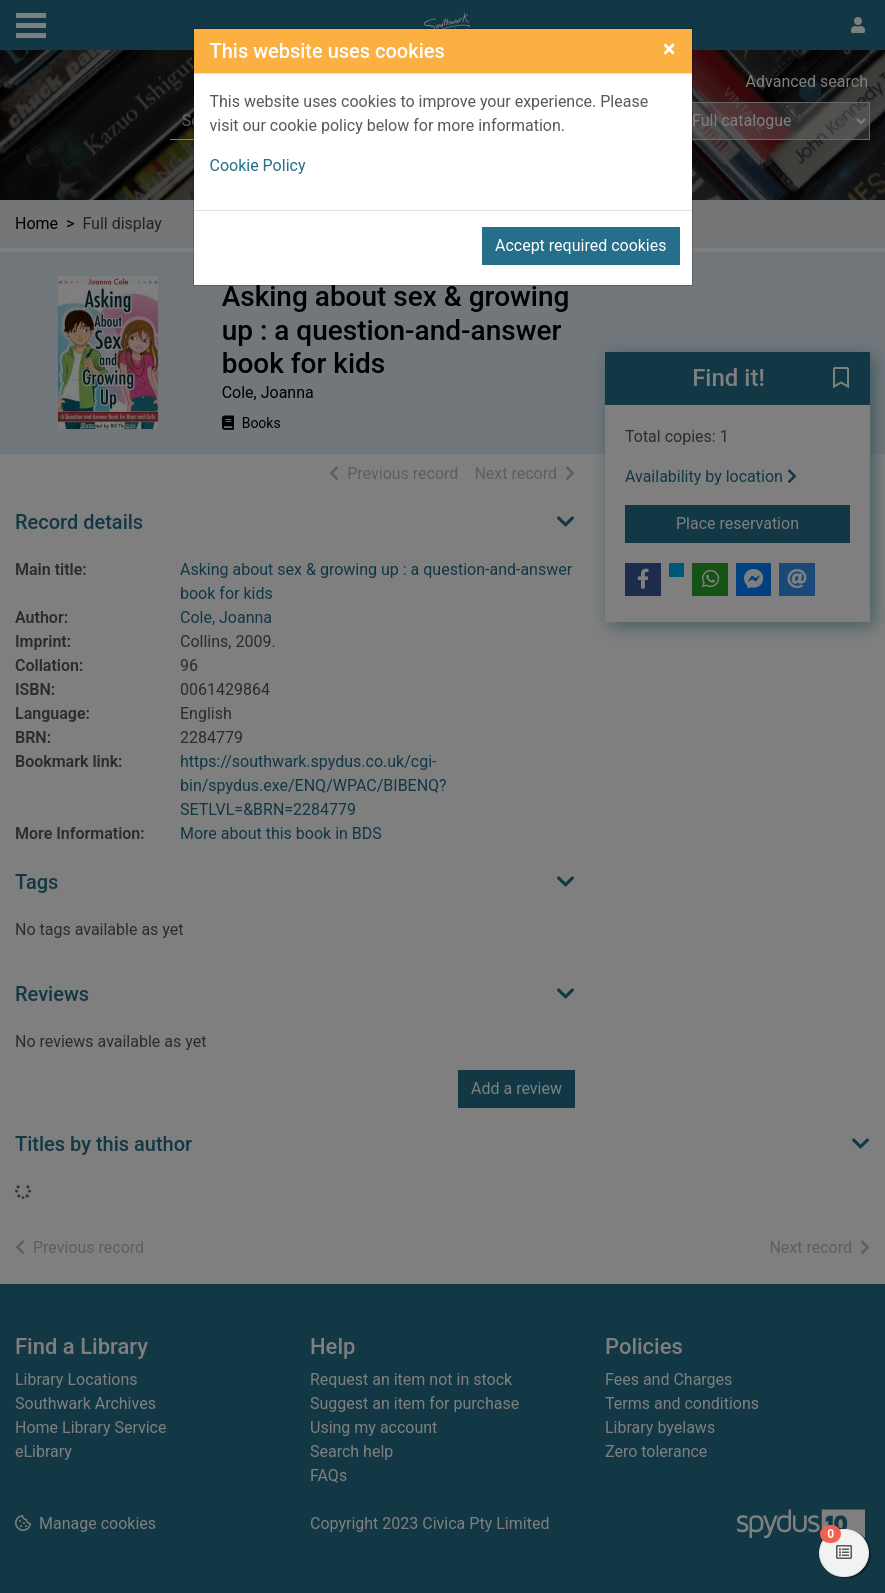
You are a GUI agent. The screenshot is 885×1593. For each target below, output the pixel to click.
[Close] (669, 49)
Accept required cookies (581, 245)
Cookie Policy (258, 165)
